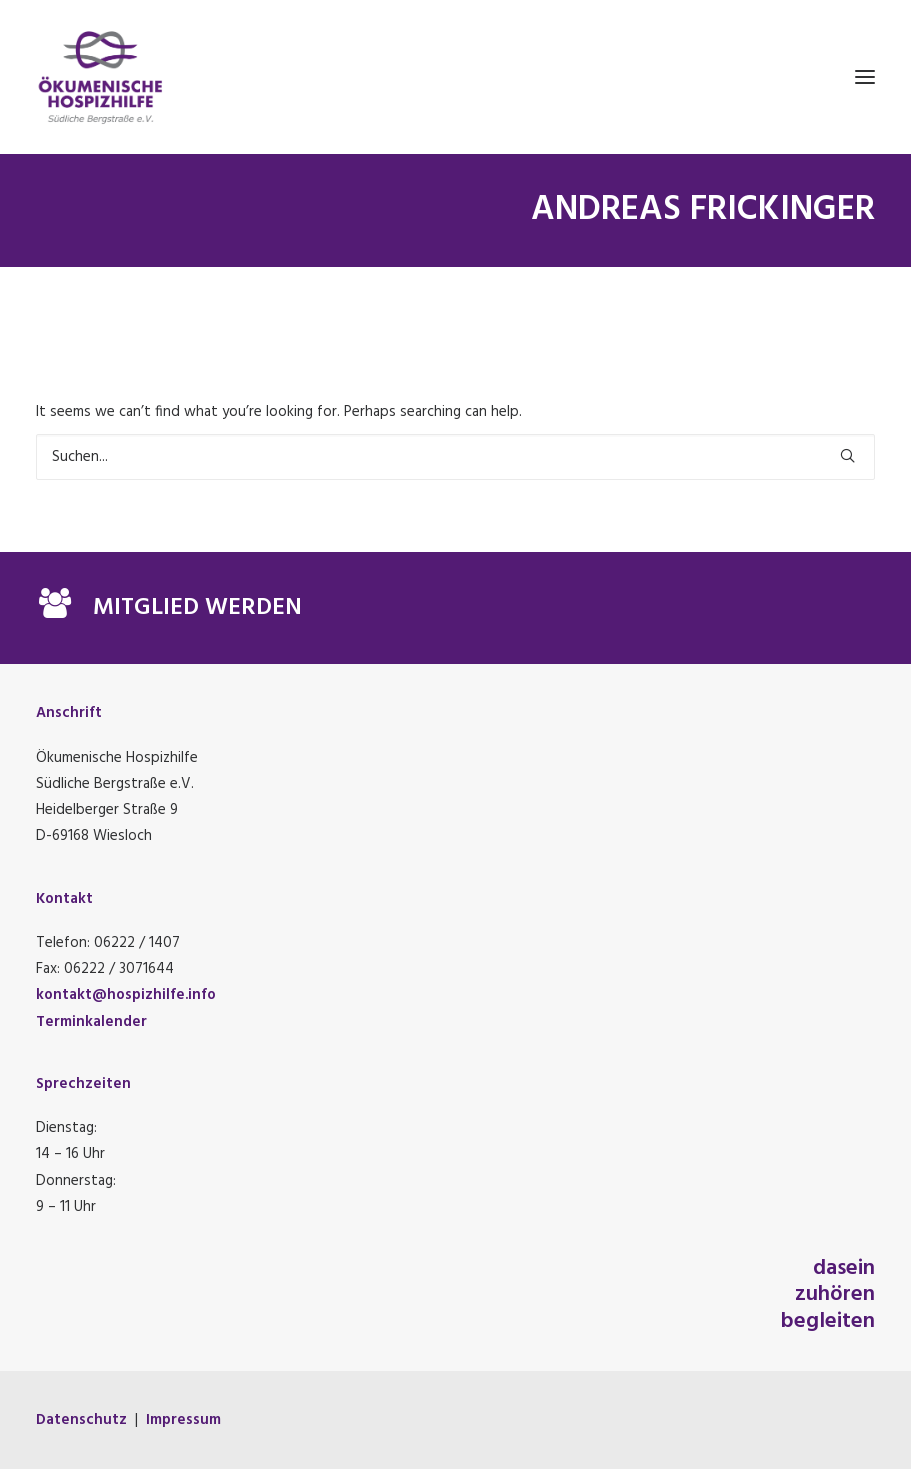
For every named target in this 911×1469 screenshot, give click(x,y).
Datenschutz (81, 1420)
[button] (865, 77)
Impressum (183, 1420)
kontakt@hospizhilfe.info (126, 995)
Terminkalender (91, 1022)
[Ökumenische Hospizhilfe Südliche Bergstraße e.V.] (455, 77)
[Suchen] (455, 457)
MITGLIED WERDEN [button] (197, 608)
